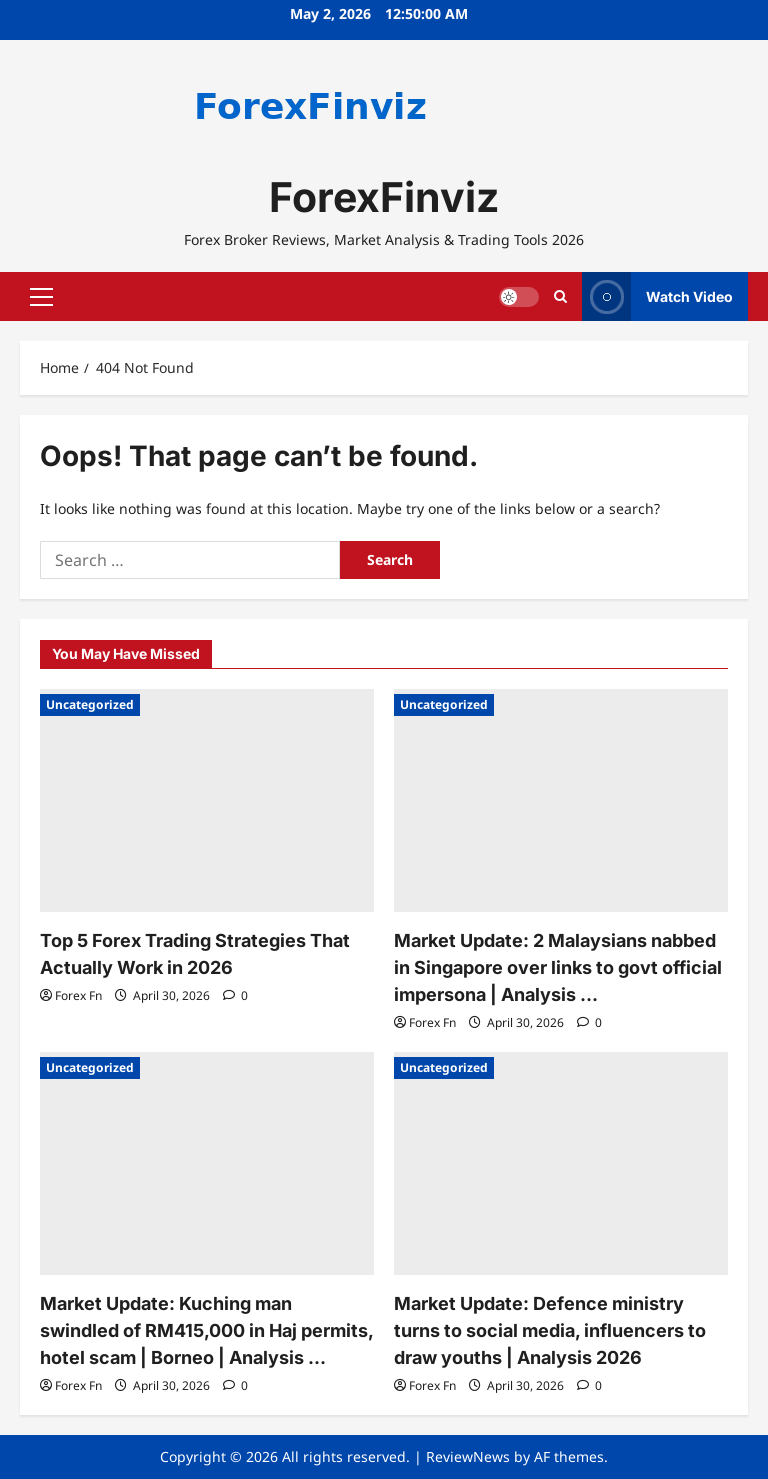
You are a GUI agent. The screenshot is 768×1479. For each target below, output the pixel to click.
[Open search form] (560, 296)
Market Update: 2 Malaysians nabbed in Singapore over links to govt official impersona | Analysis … (558, 967)
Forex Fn (78, 995)
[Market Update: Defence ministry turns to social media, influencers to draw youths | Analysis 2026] (561, 1163)
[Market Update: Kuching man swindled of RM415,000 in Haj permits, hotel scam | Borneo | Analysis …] (207, 1163)
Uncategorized (90, 704)
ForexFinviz (384, 197)
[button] (41, 297)
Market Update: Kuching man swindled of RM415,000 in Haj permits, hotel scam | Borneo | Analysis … (206, 1330)
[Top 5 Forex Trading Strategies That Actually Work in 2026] (207, 800)
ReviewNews (468, 1456)
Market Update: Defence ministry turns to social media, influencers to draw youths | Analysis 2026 (550, 1330)
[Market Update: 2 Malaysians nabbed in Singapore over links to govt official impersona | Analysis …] (561, 800)
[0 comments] (235, 995)
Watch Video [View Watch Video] (657, 296)
